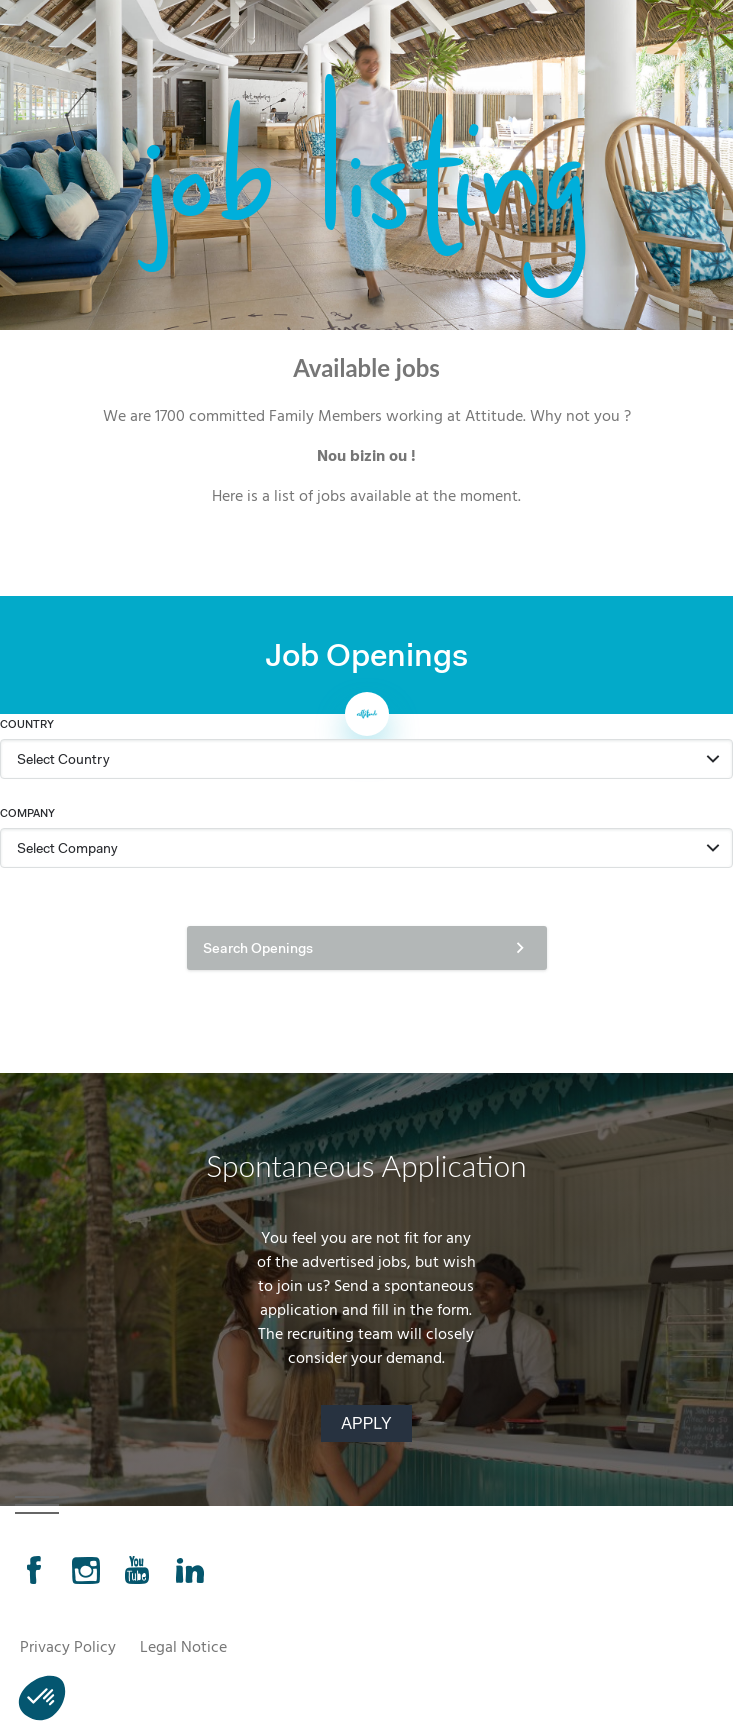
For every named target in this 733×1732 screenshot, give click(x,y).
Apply (366, 1423)
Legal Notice (183, 1649)
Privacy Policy (68, 1649)
